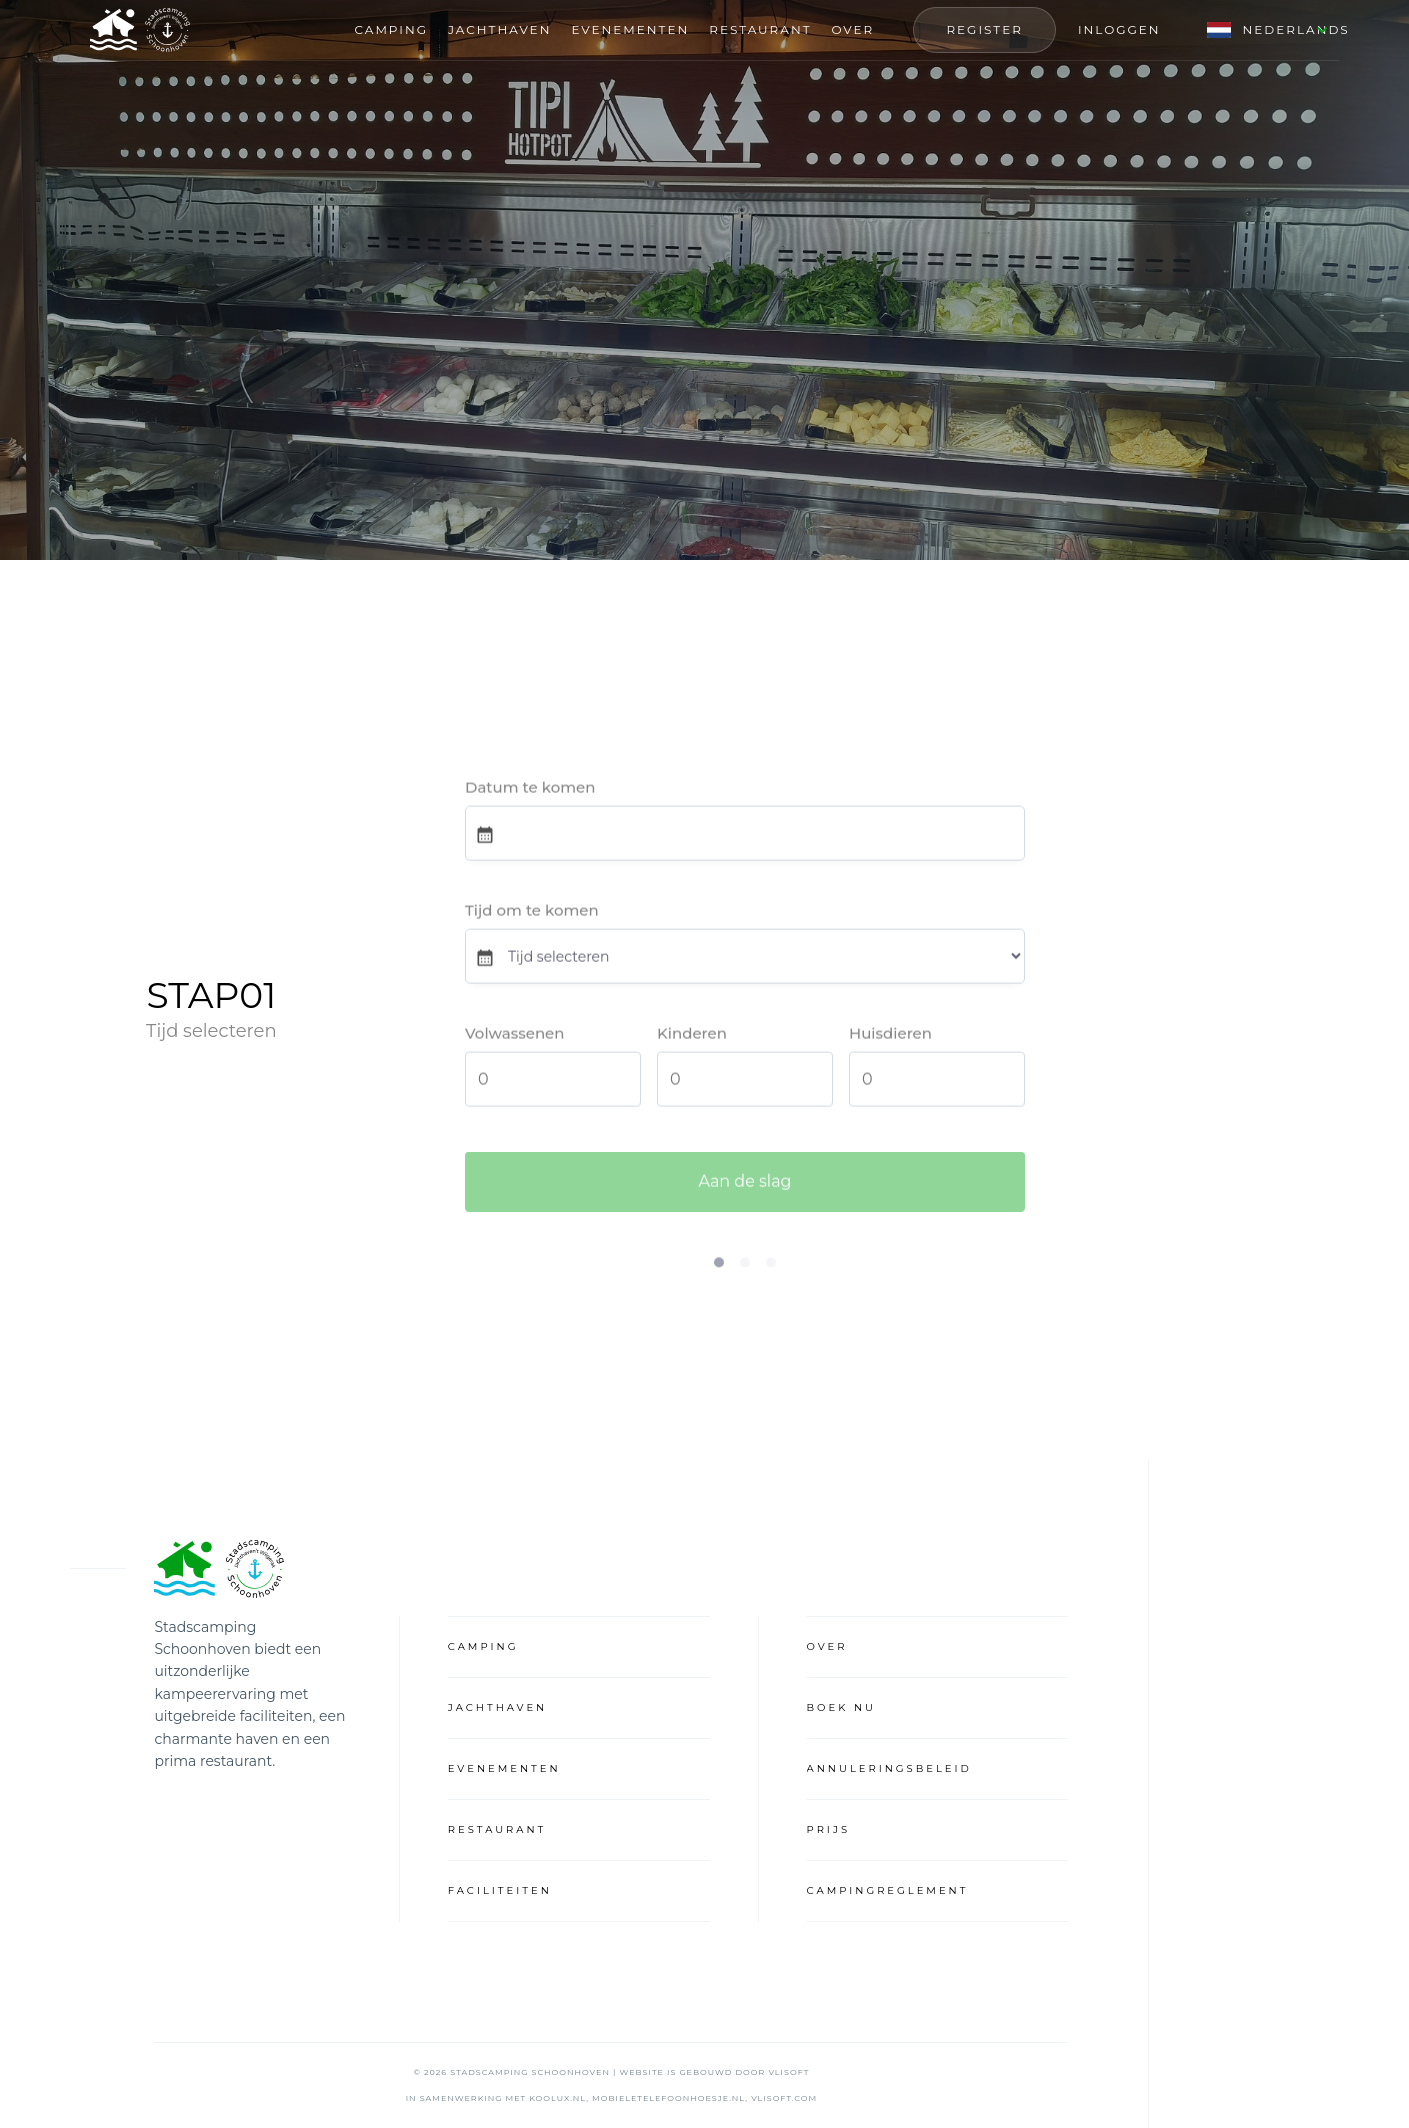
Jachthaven (499, 29)
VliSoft (788, 2072)
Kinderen (692, 1035)
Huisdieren (890, 1035)
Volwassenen (515, 1035)
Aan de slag (744, 1187)
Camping (392, 29)
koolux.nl (557, 2098)
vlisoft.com (784, 2098)
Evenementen (630, 29)
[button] (1261, 30)
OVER (853, 29)
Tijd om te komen (532, 912)
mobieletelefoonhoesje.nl (668, 2098)
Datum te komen (530, 789)
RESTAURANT (760, 29)
